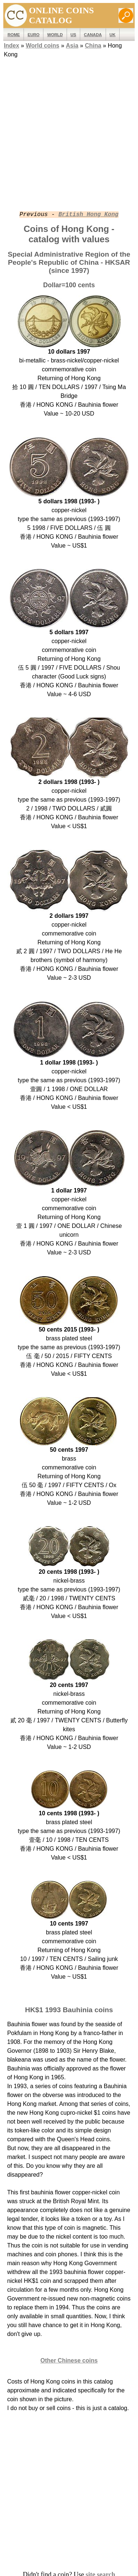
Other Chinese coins (69, 2360)
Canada (93, 34)
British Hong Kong (88, 214)
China (93, 45)
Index (11, 45)
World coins (42, 45)
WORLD (55, 34)
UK (113, 34)
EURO (33, 34)
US (74, 34)
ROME (13, 34)
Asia (72, 45)
